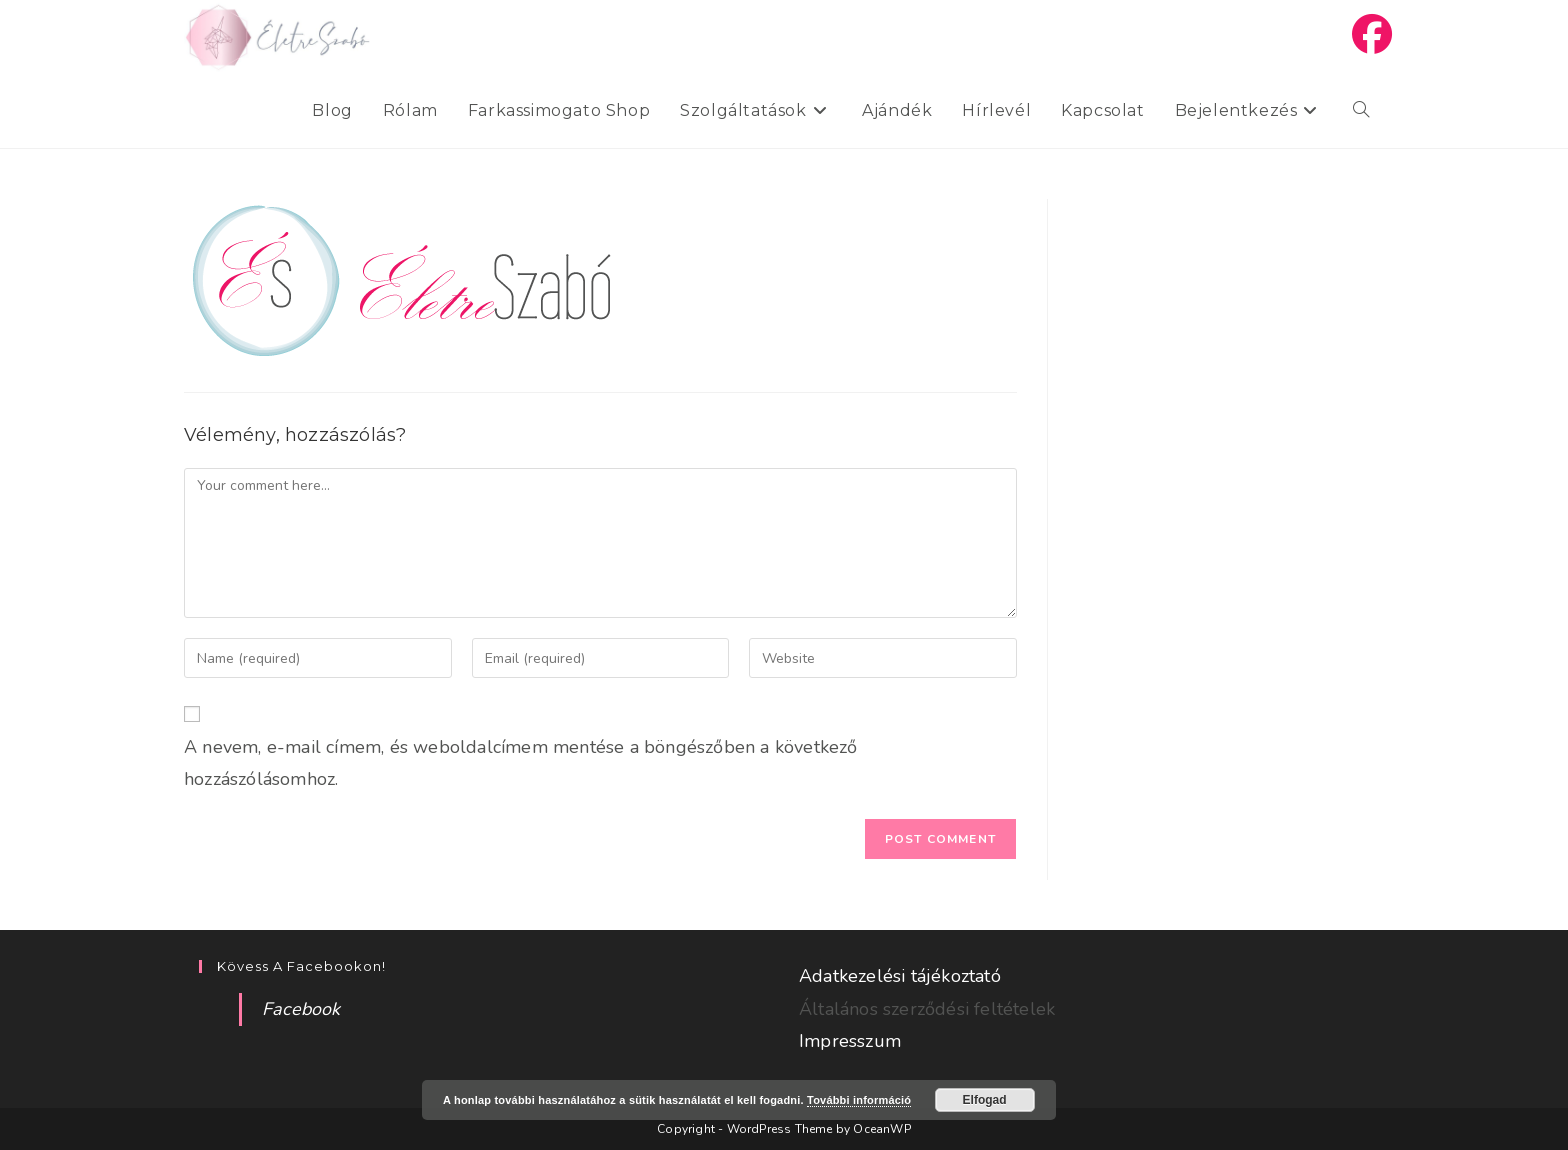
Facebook (301, 1009)
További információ (859, 1100)
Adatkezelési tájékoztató (900, 976)
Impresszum (850, 1041)
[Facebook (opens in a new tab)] (1372, 35)
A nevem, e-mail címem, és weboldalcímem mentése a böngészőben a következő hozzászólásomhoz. (521, 763)
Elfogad (985, 1100)
